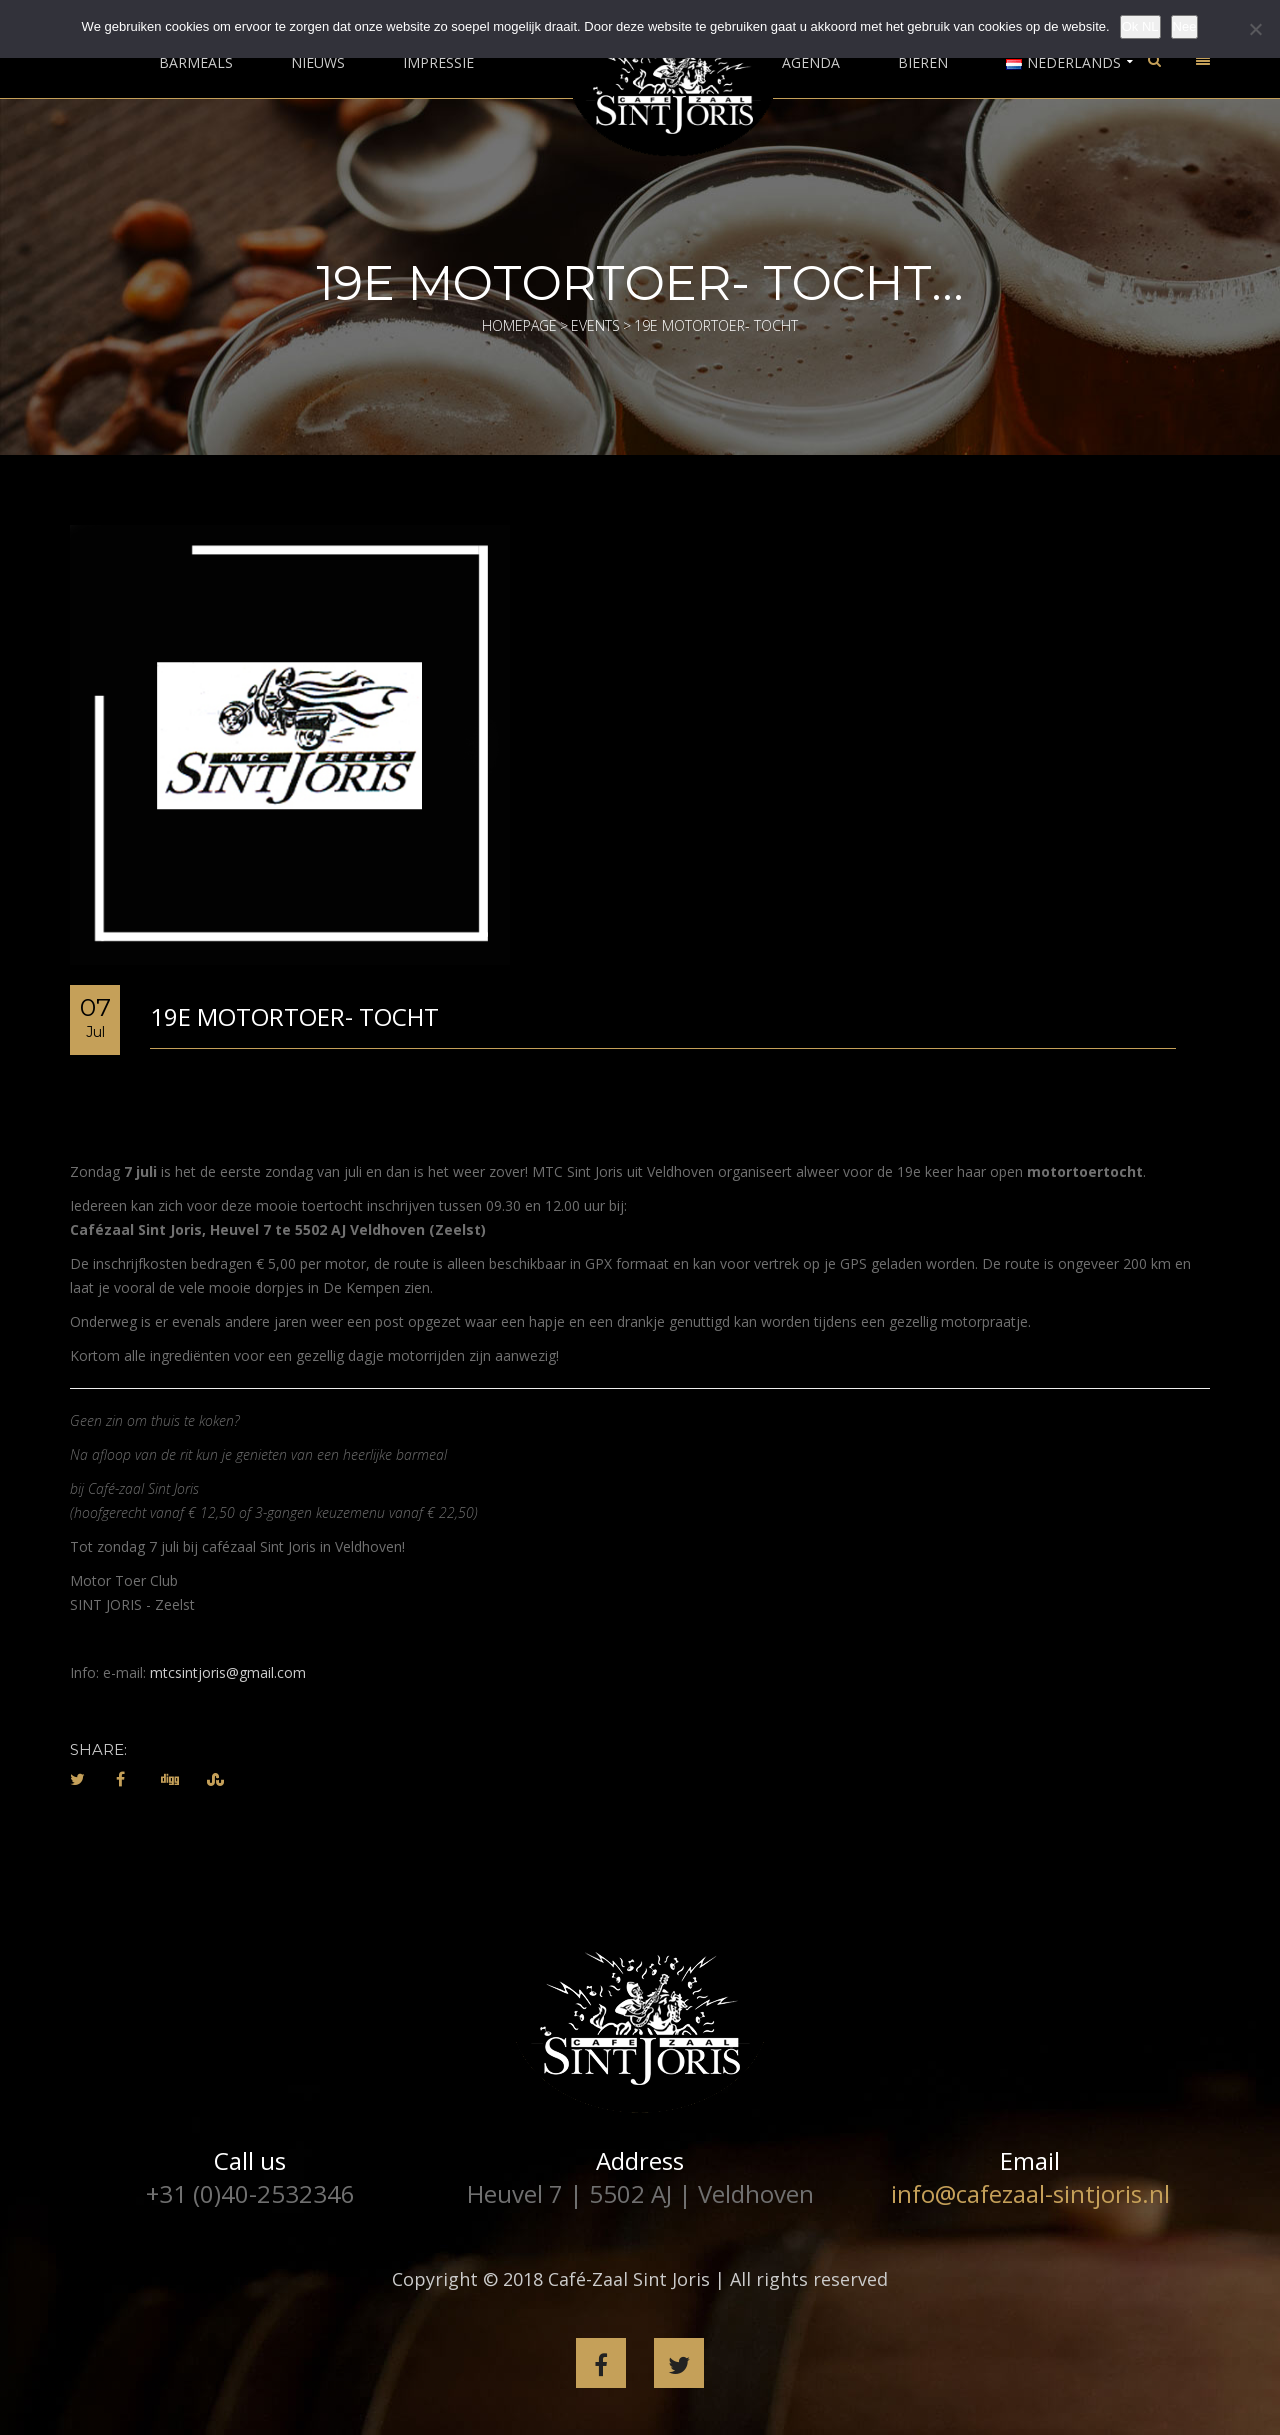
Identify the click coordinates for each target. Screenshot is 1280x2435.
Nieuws (318, 63)
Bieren (923, 63)
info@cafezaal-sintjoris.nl (1030, 2193)
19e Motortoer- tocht (294, 1016)
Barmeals (196, 63)
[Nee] (1255, 29)
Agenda (811, 63)
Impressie (438, 63)
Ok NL (1140, 26)
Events (595, 325)
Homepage (519, 325)
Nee (1185, 26)
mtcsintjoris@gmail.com (228, 1672)
